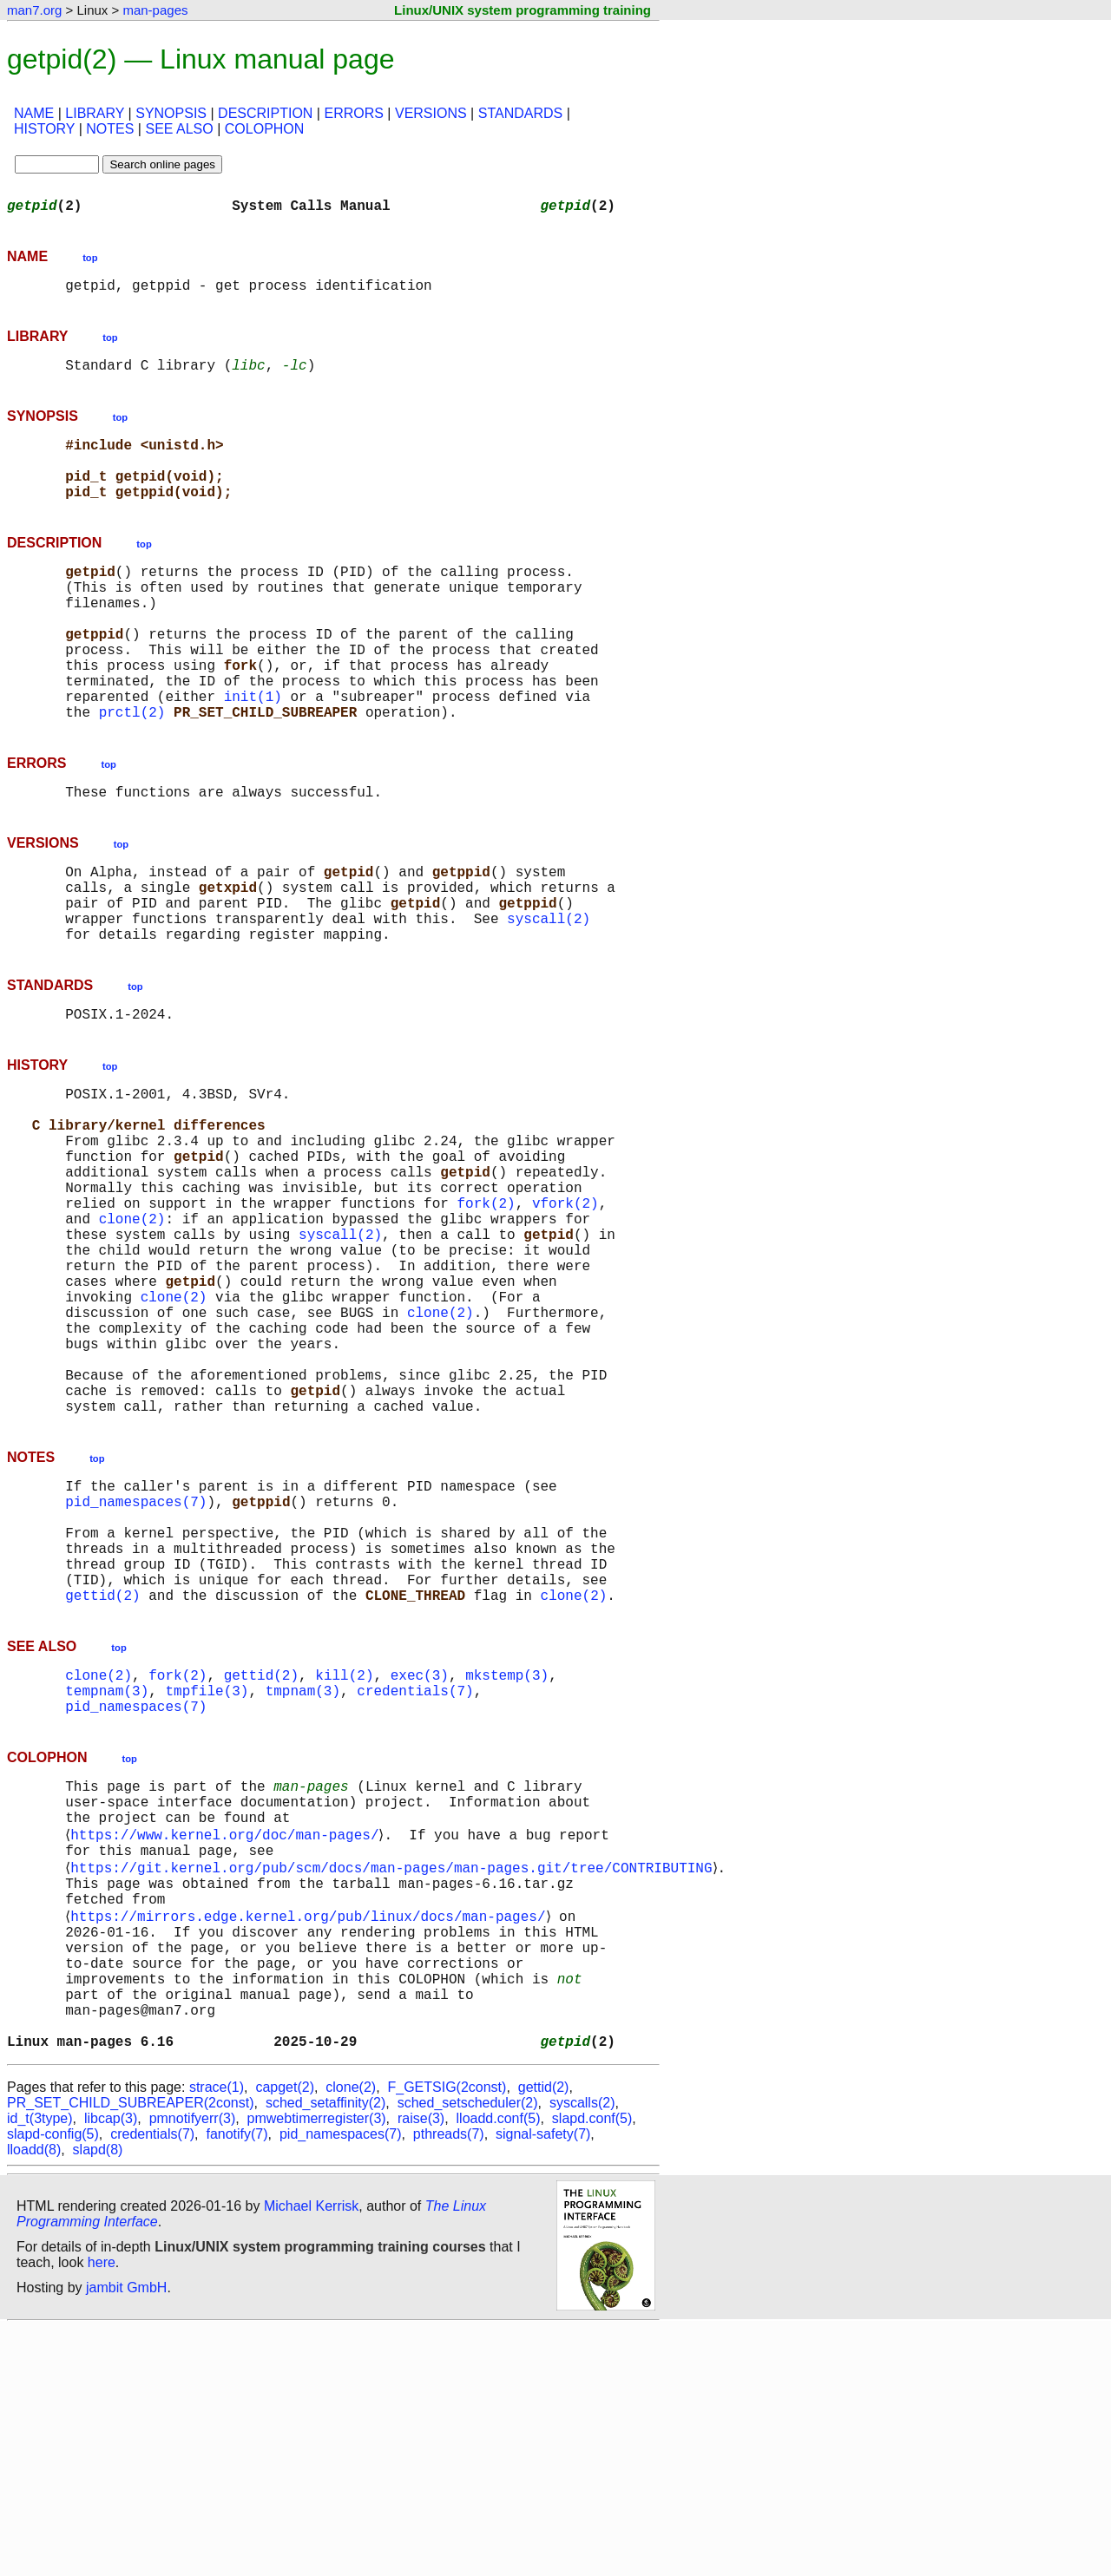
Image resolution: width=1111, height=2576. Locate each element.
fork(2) (486, 1313)
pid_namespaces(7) (136, 1664)
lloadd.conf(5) (499, 2366)
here (101, 2510)
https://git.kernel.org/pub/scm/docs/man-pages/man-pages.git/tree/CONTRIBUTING (394, 2078)
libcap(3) (110, 2366)
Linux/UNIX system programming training (522, 10)
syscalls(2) (582, 2350)
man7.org (34, 10)
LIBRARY (94, 113)
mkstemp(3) (507, 1861)
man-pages (154, 10)
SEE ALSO (179, 128)
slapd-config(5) (53, 2382)
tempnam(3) (106, 1881)
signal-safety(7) (543, 2382)
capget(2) (284, 2335)
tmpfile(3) (206, 1881)
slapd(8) (98, 2397)
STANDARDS (520, 113)
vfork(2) (565, 1313)
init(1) (253, 751)
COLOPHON (265, 128)
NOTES (110, 128)
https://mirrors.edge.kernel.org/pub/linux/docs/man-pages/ (311, 2136)
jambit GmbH (126, 2535)
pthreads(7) (448, 2382)
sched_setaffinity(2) (325, 2350)
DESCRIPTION (265, 113)
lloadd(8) (34, 2397)
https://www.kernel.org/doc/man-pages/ (228, 2040)
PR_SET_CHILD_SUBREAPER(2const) (130, 2350)
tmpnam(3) (303, 1881)
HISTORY (44, 128)
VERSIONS (431, 113)
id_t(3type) (40, 2366)
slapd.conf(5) (592, 2366)
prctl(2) (132, 770)
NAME (34, 113)
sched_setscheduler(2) (468, 2350)
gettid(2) (102, 1778)
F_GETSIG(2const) (446, 2335)
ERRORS (353, 113)
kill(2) (344, 1861)
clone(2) (132, 1332)
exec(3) (420, 1861)
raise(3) (421, 2366)
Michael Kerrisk (311, 2454)
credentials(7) (415, 1881)
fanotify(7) (236, 2382)
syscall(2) (548, 994)
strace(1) (216, 2335)
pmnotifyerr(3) (192, 2366)
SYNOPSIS (171, 113)
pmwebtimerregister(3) (316, 2366)
